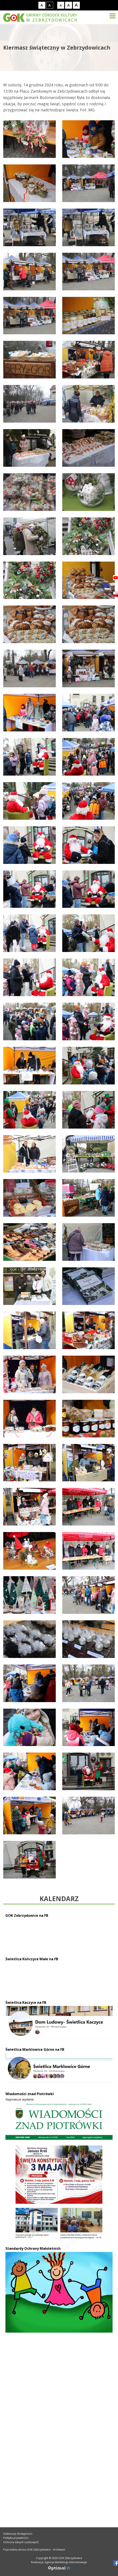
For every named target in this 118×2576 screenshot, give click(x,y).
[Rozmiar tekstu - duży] (76, 5)
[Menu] (112, 16)
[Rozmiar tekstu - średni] (68, 5)
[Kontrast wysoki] (49, 5)
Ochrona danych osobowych (21, 2542)
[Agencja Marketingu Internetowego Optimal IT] (59, 2569)
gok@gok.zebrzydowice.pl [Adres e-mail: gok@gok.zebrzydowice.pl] (33, 2413)
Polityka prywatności (15, 2538)
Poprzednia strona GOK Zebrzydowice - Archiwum (34, 2549)
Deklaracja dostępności (17, 2534)
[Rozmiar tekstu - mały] (60, 5)
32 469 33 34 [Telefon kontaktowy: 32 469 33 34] (20, 2403)
